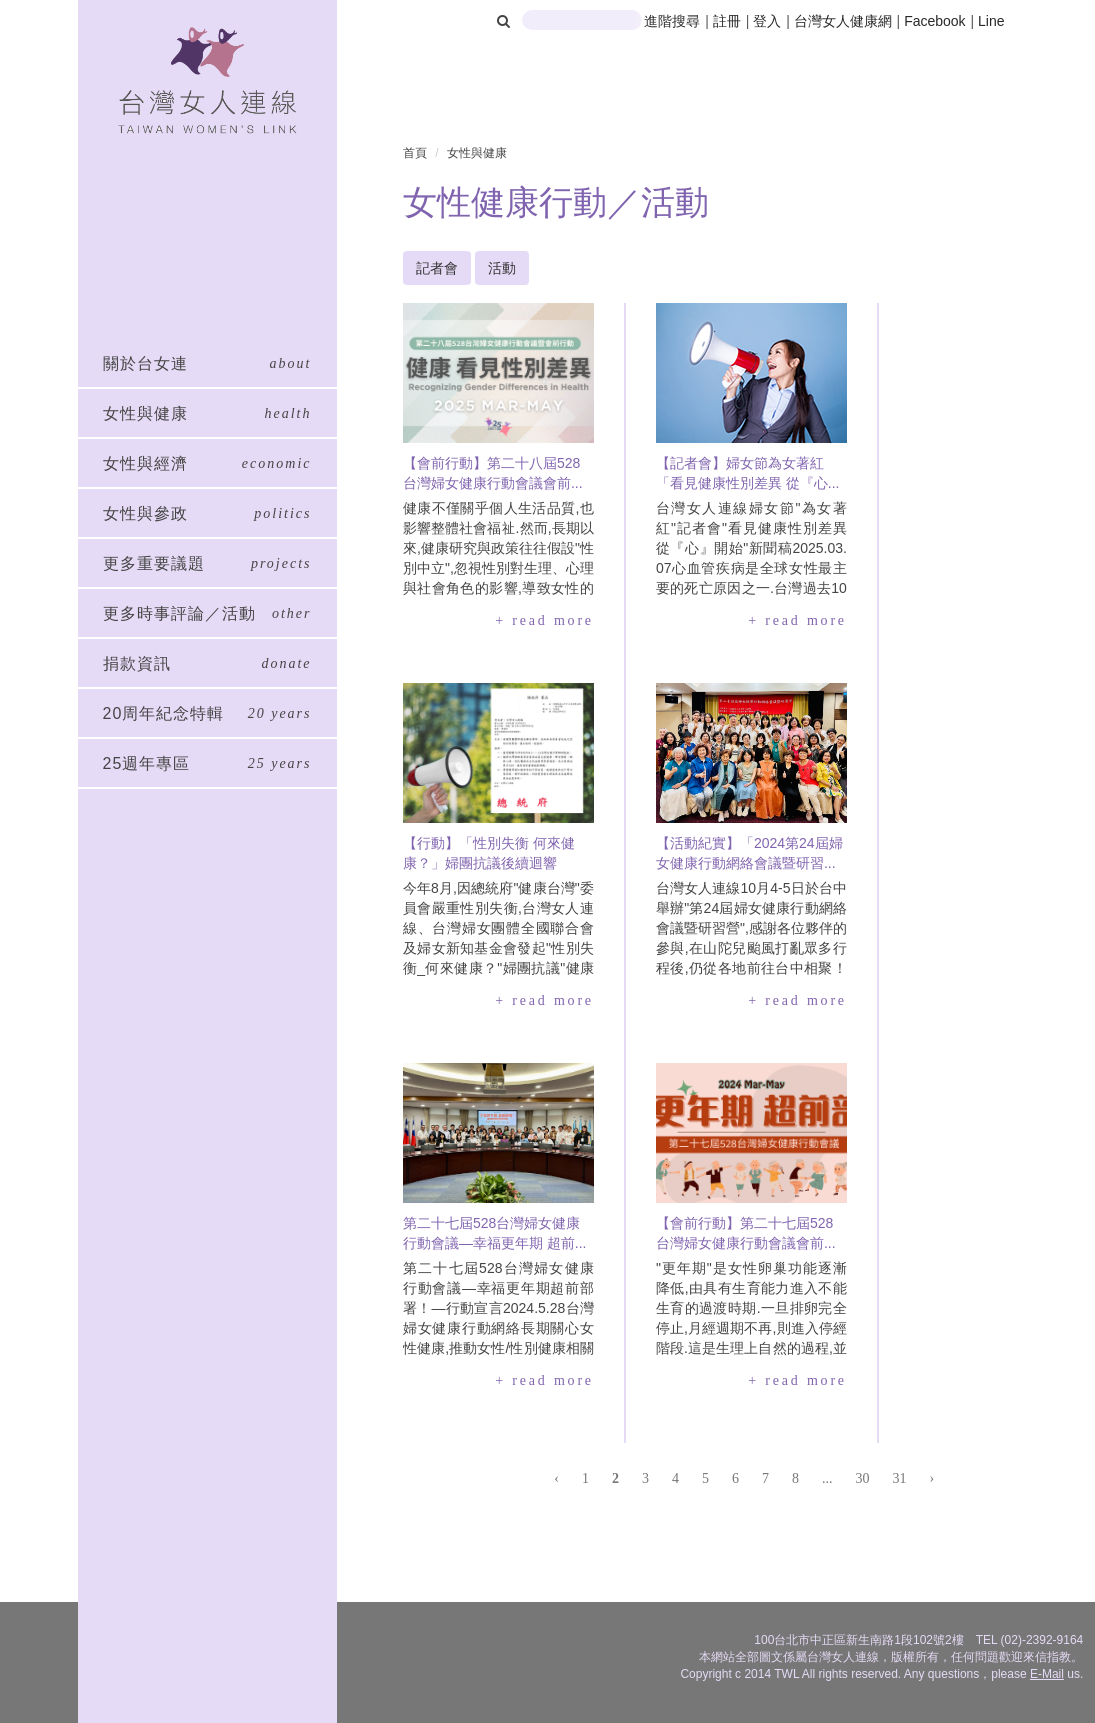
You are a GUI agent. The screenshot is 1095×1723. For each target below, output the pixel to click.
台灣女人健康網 (843, 21)
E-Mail (1047, 1674)
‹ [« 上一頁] (556, 1478)
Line (991, 21)
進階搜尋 (672, 21)
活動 (502, 268)
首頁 (415, 153)
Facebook (934, 21)
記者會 (437, 268)
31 (899, 1478)
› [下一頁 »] (931, 1478)
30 (862, 1478)
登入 (769, 21)
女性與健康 (477, 153)
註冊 (729, 21)
